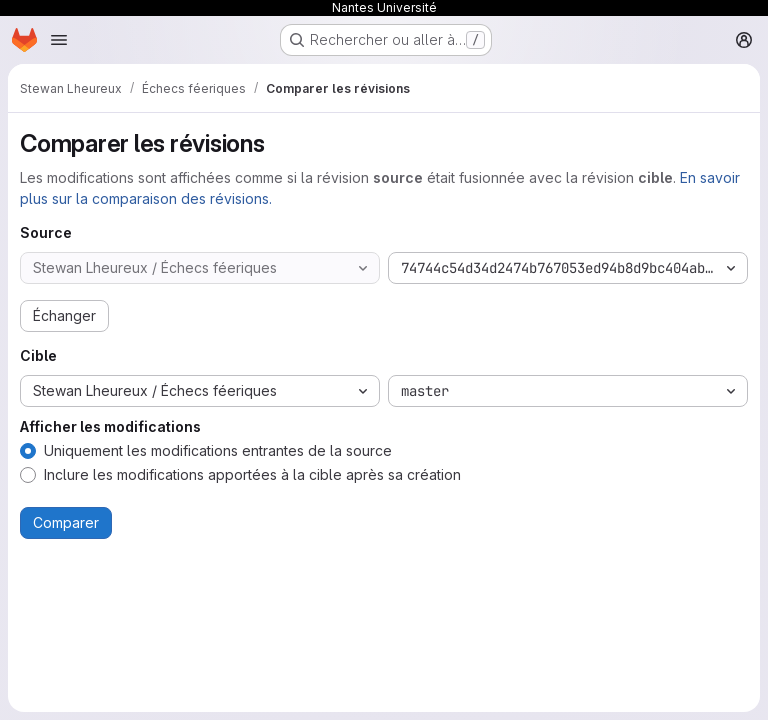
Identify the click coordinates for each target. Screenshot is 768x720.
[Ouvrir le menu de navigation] (59, 40)
